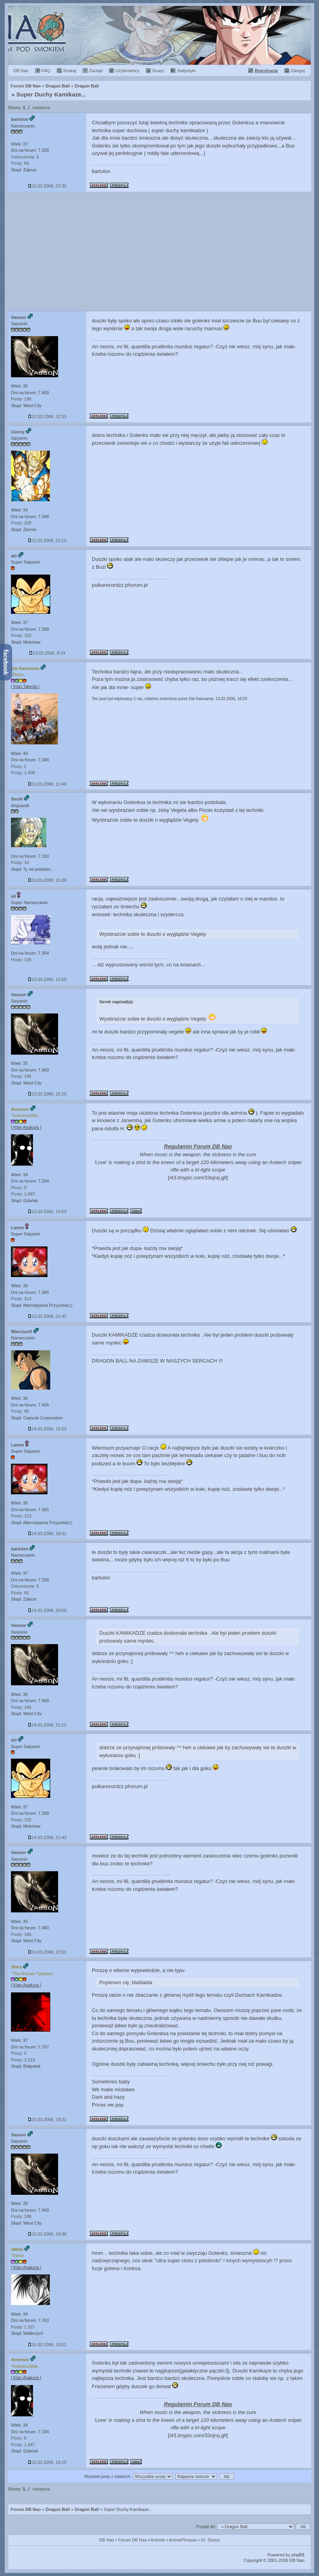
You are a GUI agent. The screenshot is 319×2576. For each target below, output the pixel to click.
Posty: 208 (21, 522)
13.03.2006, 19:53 (47, 1211)
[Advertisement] (159, 251)
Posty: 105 (21, 959)
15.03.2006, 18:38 (47, 2234)
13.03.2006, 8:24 (47, 653)
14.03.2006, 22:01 (47, 1952)
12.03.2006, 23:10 (47, 540)
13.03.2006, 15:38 (47, 880)
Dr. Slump (210, 2540)
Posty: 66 (20, 163)
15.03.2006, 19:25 (47, 2462)
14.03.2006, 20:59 (47, 1610)
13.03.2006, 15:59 (47, 979)
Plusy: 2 (18, 766)
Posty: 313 (21, 1298)
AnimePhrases (183, 2540)
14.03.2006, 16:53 (47, 1428)
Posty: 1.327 (23, 2327)
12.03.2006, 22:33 (47, 416)
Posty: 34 (20, 862)
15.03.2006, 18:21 (47, 2119)
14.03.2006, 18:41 (47, 1533)
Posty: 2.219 (23, 2060)
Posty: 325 (21, 635)
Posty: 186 (21, 399)
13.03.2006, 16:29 (47, 1094)
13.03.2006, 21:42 (47, 1316)
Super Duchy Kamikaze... (51, 94)
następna (41, 107)
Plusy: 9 (18, 1187)
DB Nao (107, 2540)
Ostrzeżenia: (25, 157)
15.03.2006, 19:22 (47, 2344)
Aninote (158, 2540)
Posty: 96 (20, 1411)
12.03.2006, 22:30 (47, 186)
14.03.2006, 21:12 (47, 1725)
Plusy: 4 (18, 2053)
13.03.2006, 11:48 (47, 784)
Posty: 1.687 (23, 1194)
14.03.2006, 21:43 (47, 1837)
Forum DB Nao (26, 2509)
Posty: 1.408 (23, 772)
